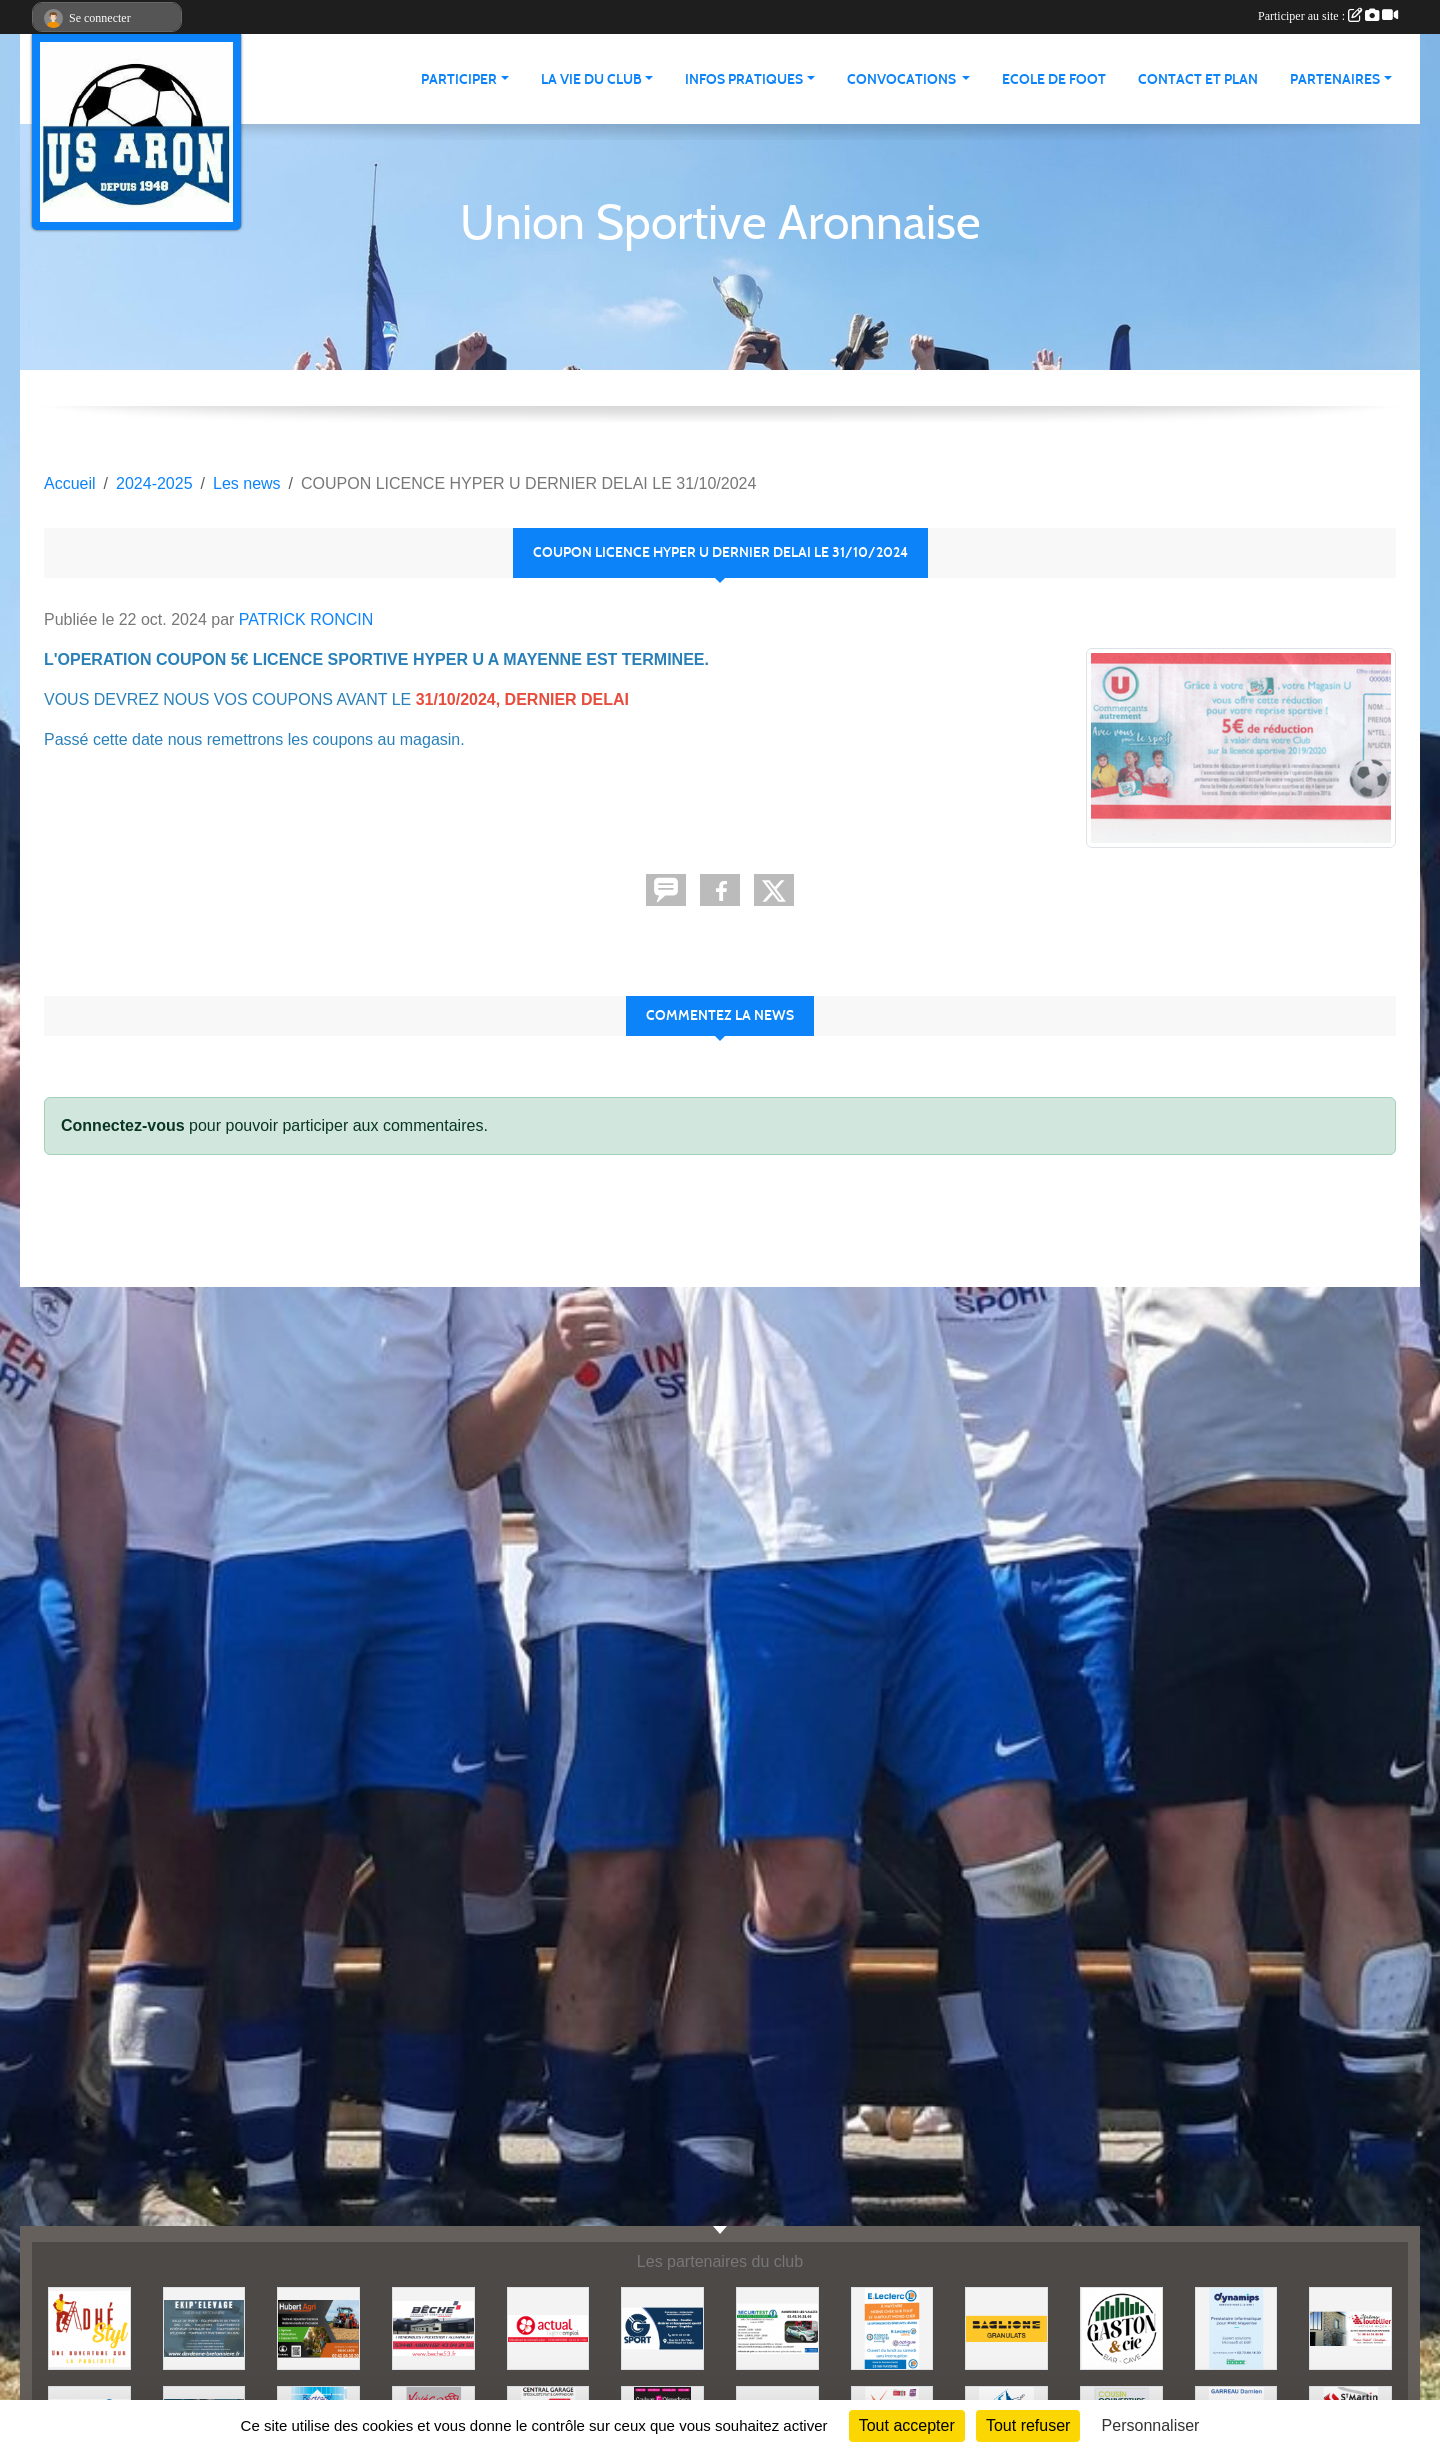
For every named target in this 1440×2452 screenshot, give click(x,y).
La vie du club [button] (591, 79)
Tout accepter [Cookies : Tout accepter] (907, 2425)
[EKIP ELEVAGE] (204, 2327)
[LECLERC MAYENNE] (892, 2327)
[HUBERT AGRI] (318, 2327)
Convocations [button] (903, 79)
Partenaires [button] (1335, 79)
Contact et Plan (1198, 79)
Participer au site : (1328, 16)
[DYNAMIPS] (1236, 2327)
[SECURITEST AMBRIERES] (777, 2327)
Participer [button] (459, 79)
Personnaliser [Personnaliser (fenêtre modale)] (1151, 2425)
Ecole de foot (1054, 79)
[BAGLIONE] (1006, 2327)
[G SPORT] (662, 2327)
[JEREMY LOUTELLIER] (1350, 2327)
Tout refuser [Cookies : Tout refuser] (1028, 2425)
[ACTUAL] (548, 2327)
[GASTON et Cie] (1121, 2327)
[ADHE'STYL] (89, 2327)
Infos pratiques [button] (744, 79)
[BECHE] (433, 2327)
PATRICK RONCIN (306, 619)
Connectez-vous (123, 1125)
